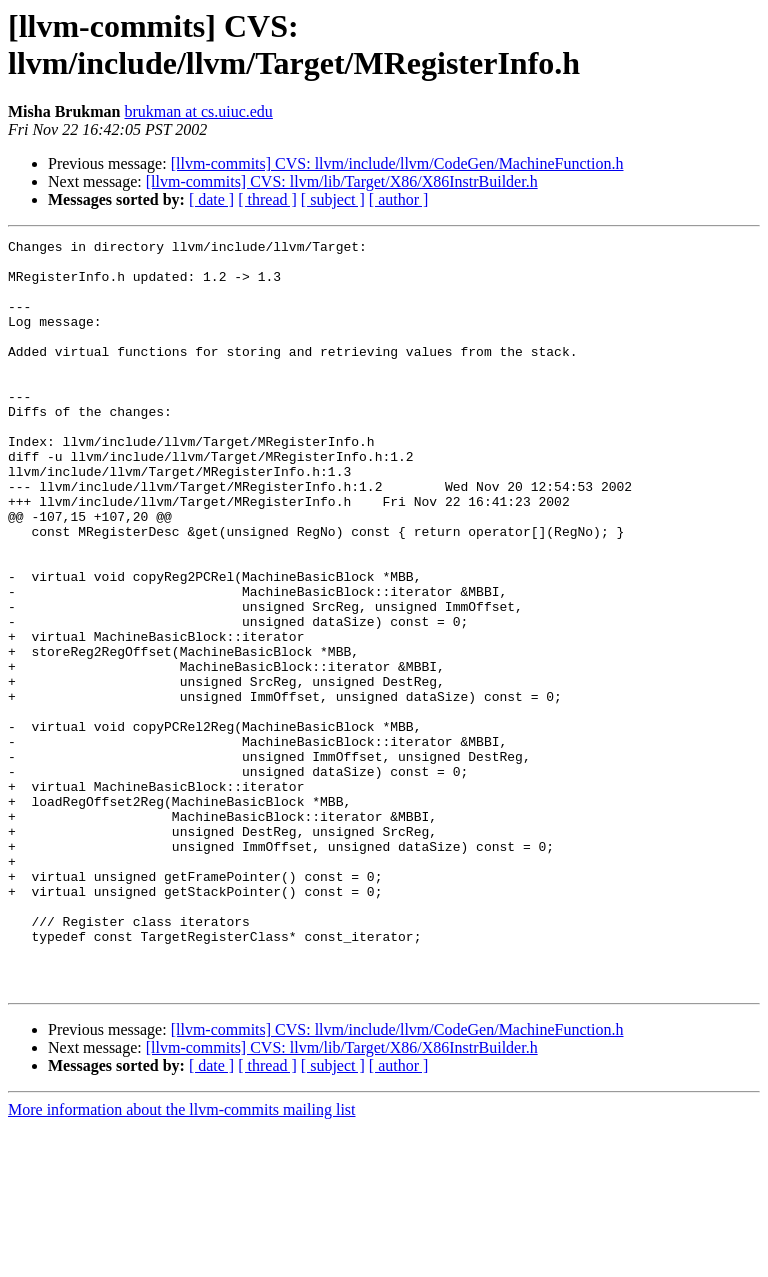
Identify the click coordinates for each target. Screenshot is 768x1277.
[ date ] (211, 199)
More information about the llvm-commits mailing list (182, 1259)
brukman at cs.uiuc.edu (198, 111)
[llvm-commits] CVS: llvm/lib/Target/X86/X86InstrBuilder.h (342, 181)
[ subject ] (333, 199)
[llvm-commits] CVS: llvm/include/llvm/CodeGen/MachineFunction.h (397, 163)
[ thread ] (267, 199)
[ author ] (399, 199)
